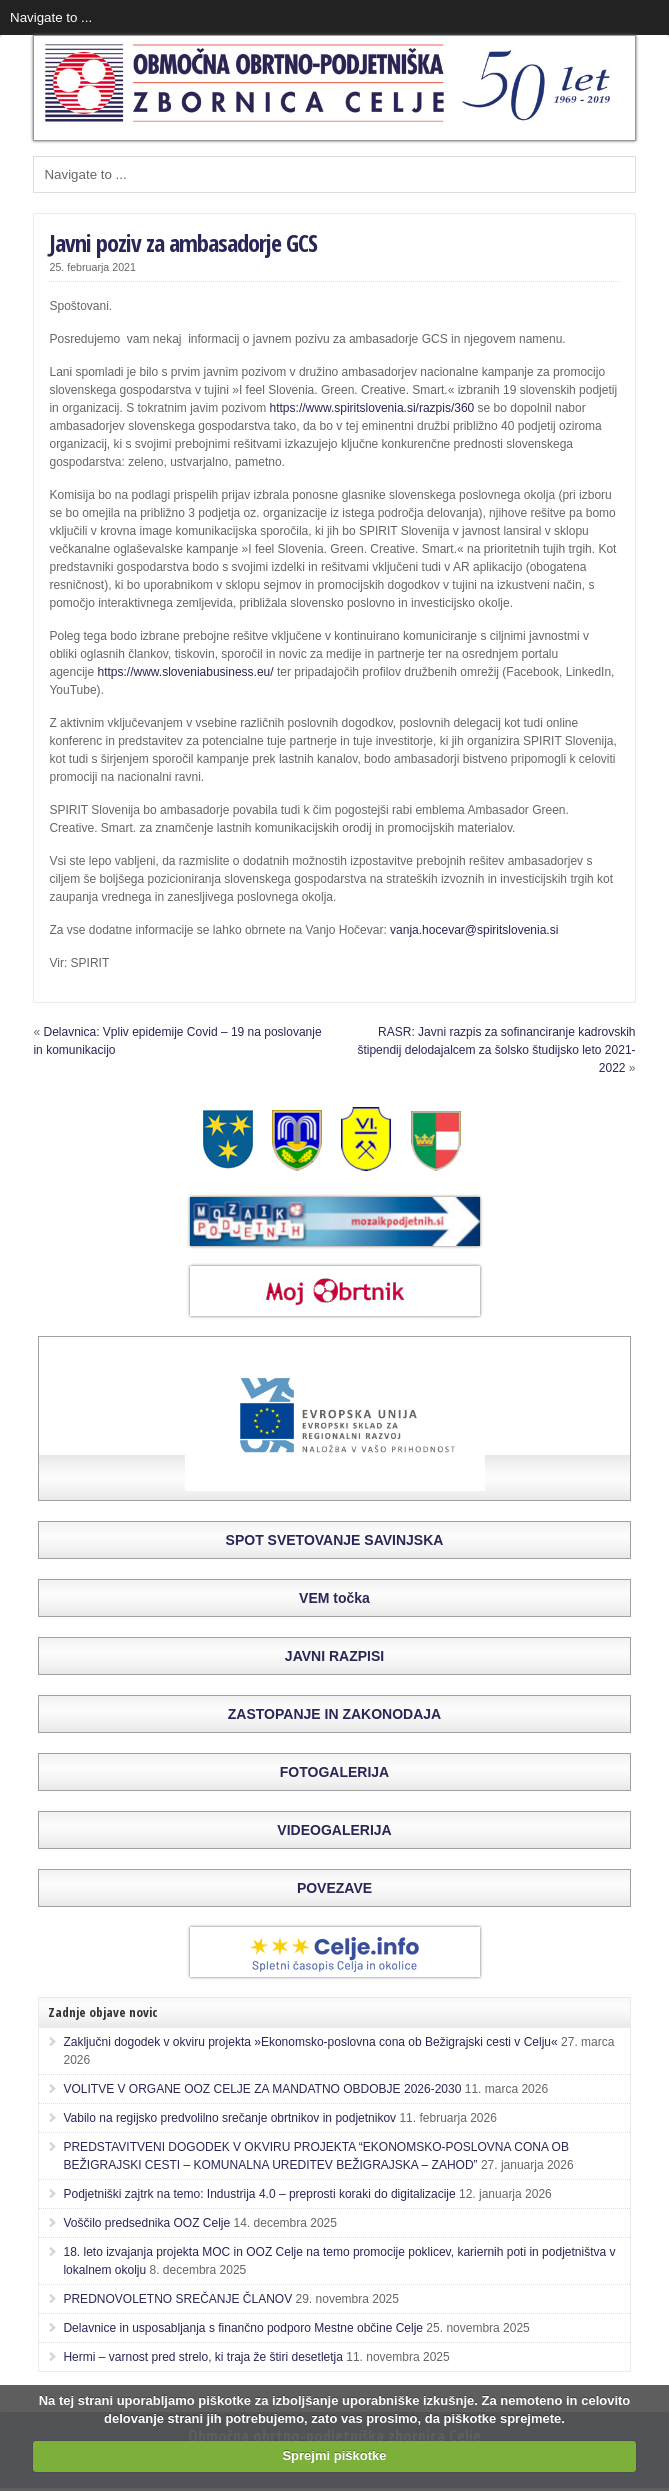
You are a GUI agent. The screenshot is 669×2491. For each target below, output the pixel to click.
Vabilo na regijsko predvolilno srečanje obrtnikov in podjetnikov (229, 2118)
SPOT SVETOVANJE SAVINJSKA (335, 1540)
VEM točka (334, 1598)
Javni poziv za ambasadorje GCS (183, 242)
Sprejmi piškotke (334, 2455)
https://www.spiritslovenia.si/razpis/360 (372, 408)
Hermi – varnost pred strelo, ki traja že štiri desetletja (202, 2357)
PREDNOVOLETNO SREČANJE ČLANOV (177, 2299)
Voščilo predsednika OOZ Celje (146, 2223)
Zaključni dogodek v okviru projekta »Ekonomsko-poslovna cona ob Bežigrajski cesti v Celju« (310, 2042)
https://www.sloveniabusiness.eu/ (186, 672)
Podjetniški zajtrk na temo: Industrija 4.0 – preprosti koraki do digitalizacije (259, 2194)
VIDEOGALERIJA (334, 1830)
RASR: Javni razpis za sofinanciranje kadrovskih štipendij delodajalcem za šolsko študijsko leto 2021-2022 (496, 1050)
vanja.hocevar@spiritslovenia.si (474, 930)
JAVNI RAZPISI (334, 1656)
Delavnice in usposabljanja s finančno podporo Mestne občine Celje (243, 2328)
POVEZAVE (334, 1888)
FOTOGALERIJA (334, 1772)
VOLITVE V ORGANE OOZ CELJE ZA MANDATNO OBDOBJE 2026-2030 (262, 2089)
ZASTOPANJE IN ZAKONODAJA (334, 1714)
